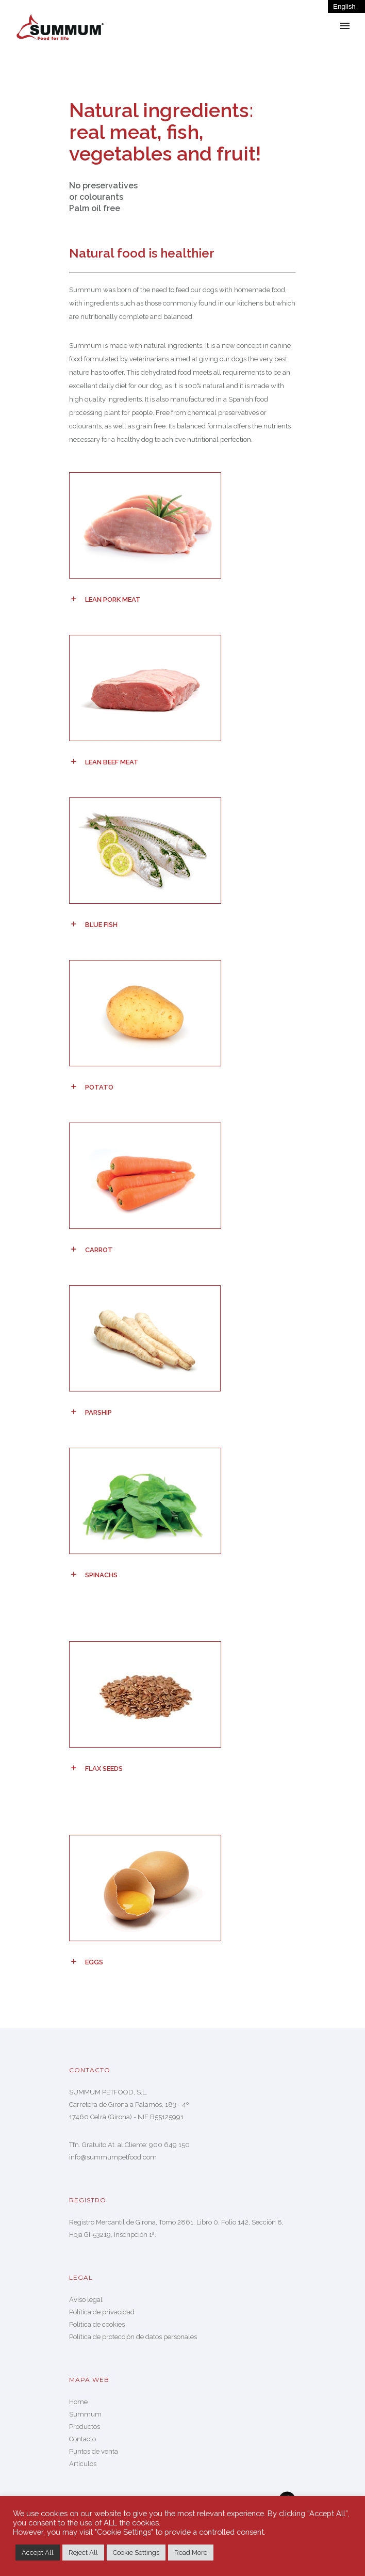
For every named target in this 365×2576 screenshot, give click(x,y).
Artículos (82, 2464)
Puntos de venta (93, 2451)
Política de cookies (97, 2324)
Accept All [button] (38, 2552)
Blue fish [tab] (101, 925)
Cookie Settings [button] (136, 2552)
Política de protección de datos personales (133, 2337)
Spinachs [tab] (101, 1575)
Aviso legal (86, 2299)
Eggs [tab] (94, 1962)
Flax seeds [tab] (104, 1768)
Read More (190, 2552)
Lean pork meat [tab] (113, 599)
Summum (85, 2414)
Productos (84, 2426)
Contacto (82, 2439)
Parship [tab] (98, 1412)
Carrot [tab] (99, 1250)
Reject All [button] (83, 2552)
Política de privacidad (102, 2312)
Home (78, 2402)
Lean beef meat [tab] (112, 762)
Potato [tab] (99, 1087)
